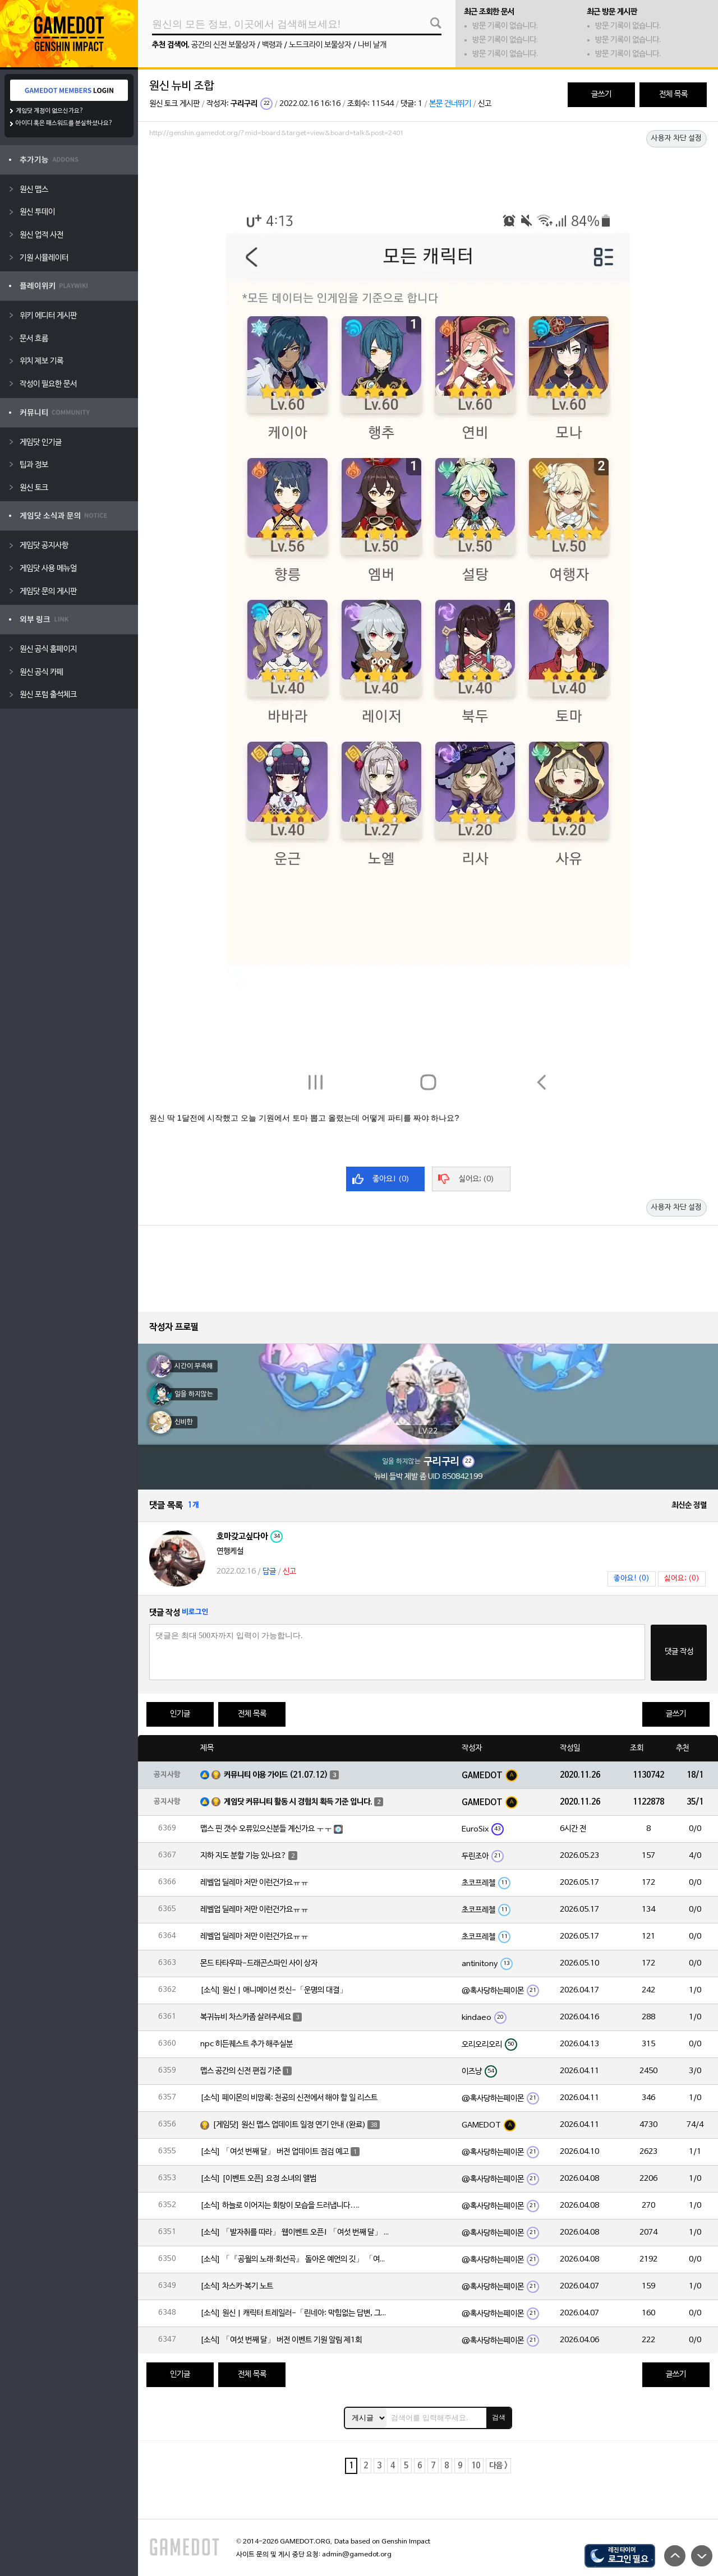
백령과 (272, 45)
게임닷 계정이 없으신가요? (50, 111)
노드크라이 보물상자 (320, 45)
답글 (269, 1571)
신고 (484, 104)
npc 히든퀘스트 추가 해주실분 (246, 2044)
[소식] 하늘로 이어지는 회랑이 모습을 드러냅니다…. (280, 2206)
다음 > (498, 2466)
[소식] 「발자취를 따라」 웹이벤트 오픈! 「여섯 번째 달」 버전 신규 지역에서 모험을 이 (295, 2232)
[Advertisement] (428, 172)
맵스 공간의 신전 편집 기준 (240, 2071)
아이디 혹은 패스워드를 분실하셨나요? (64, 123)
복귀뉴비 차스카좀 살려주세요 (245, 2017)
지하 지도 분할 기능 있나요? (243, 1856)
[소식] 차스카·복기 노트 (236, 2286)
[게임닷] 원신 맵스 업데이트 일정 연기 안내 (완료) (289, 2125)
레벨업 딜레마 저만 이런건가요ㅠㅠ (254, 1883)
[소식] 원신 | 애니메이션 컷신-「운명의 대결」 (273, 1990)
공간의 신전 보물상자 (223, 45)
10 (475, 2466)
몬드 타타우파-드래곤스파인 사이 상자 (258, 1963)
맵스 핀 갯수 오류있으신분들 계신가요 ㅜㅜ (266, 1829)
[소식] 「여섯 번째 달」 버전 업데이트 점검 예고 (274, 2152)
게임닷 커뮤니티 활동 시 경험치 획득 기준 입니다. (298, 1802)
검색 (498, 2417)
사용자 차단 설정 (676, 138)
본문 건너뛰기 (450, 104)
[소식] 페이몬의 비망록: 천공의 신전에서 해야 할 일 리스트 (289, 2098)
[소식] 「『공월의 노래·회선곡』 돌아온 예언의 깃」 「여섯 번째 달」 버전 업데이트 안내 (295, 2259)
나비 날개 (372, 45)
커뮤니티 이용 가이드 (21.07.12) (276, 1775)
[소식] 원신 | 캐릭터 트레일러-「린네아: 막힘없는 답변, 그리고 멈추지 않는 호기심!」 (295, 2313)
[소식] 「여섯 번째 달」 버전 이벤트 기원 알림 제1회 (281, 2340)
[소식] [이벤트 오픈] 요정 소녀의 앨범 (258, 2179)
